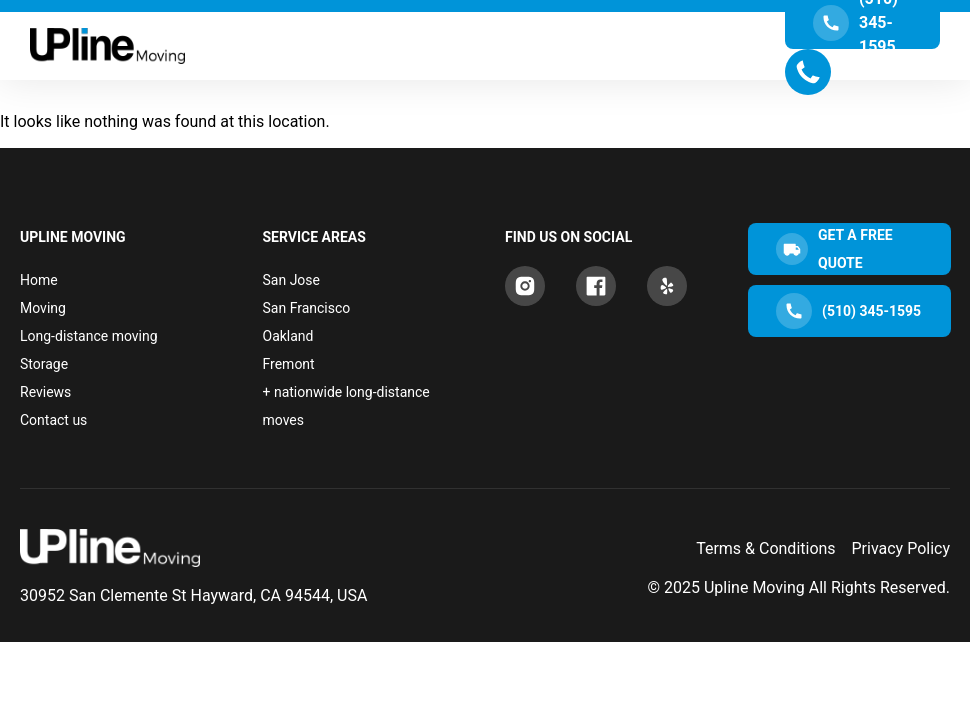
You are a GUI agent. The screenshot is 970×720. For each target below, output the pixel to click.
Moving (43, 308)
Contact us (53, 420)
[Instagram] (525, 286)
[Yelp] (667, 286)
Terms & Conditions (766, 548)
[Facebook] (596, 286)
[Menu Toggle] (485, 46)
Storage (44, 364)
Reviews (45, 392)
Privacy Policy (901, 548)
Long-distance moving (89, 336)
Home (39, 280)
